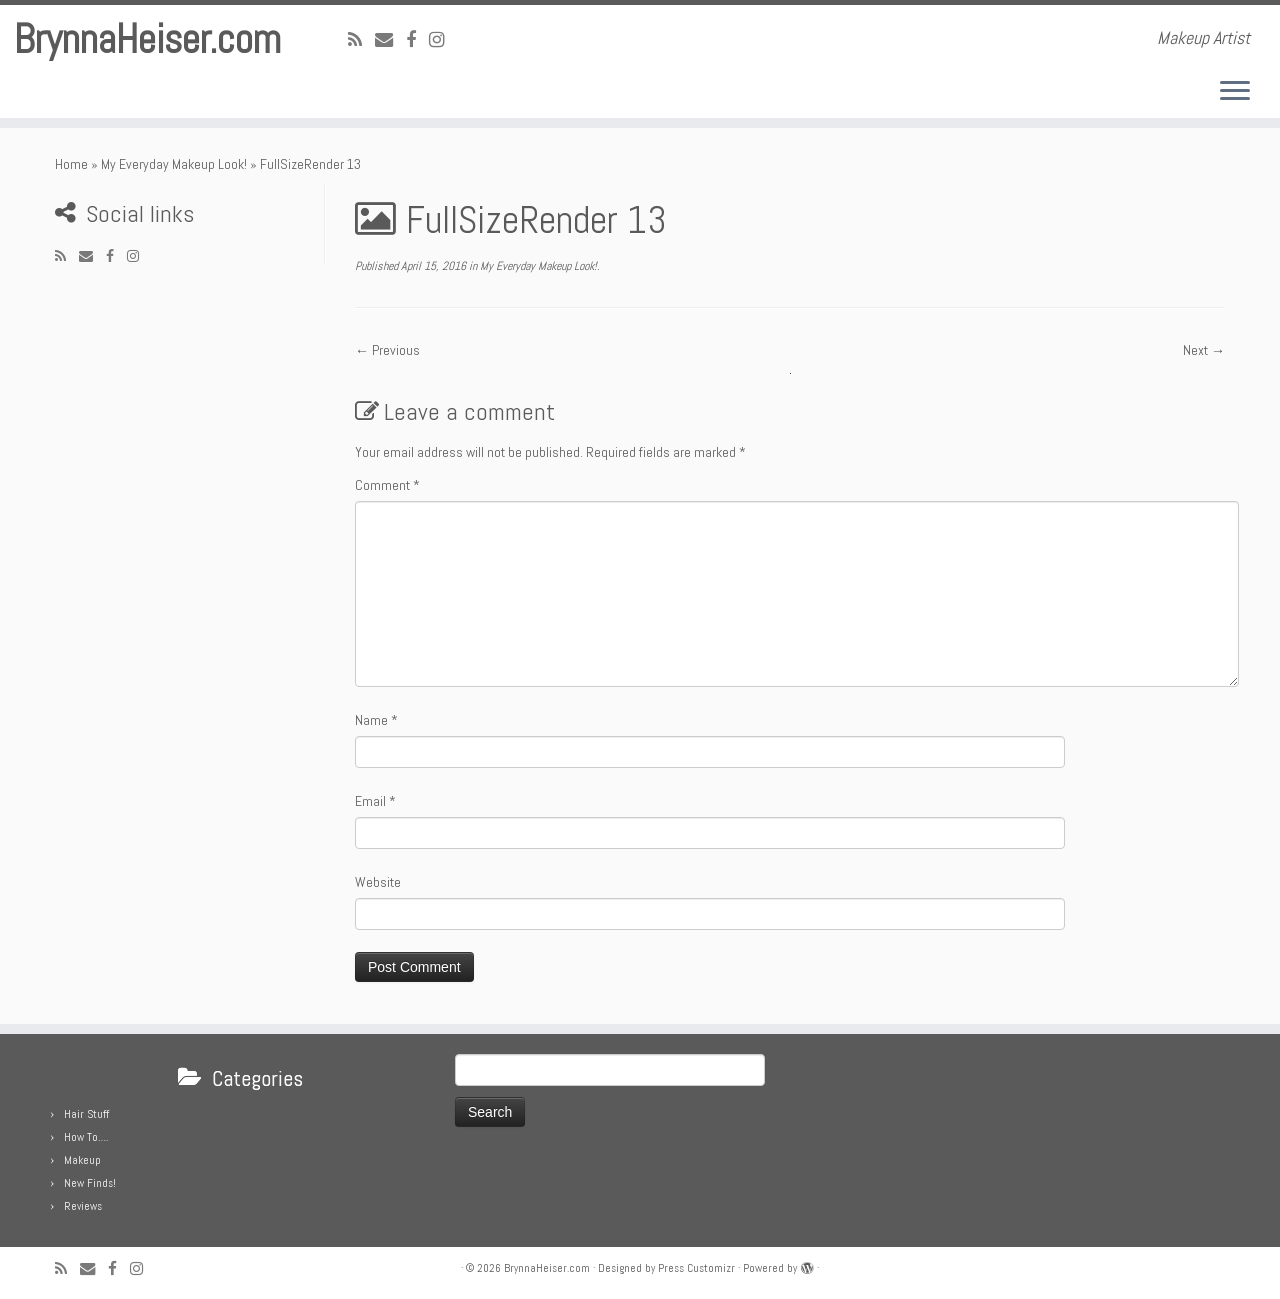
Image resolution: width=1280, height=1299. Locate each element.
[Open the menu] (1235, 92)
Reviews (83, 1206)
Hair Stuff (86, 1114)
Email (375, 801)
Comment (387, 485)
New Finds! (90, 1183)
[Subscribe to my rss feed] (361, 39)
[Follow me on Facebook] (417, 39)
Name (376, 720)
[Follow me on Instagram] (443, 39)
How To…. (86, 1137)
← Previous (387, 350)
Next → (1204, 350)
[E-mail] (390, 39)
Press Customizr (696, 1268)
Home (71, 164)
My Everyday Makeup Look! (174, 164)
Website (378, 882)
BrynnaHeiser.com (147, 40)
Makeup (82, 1160)
